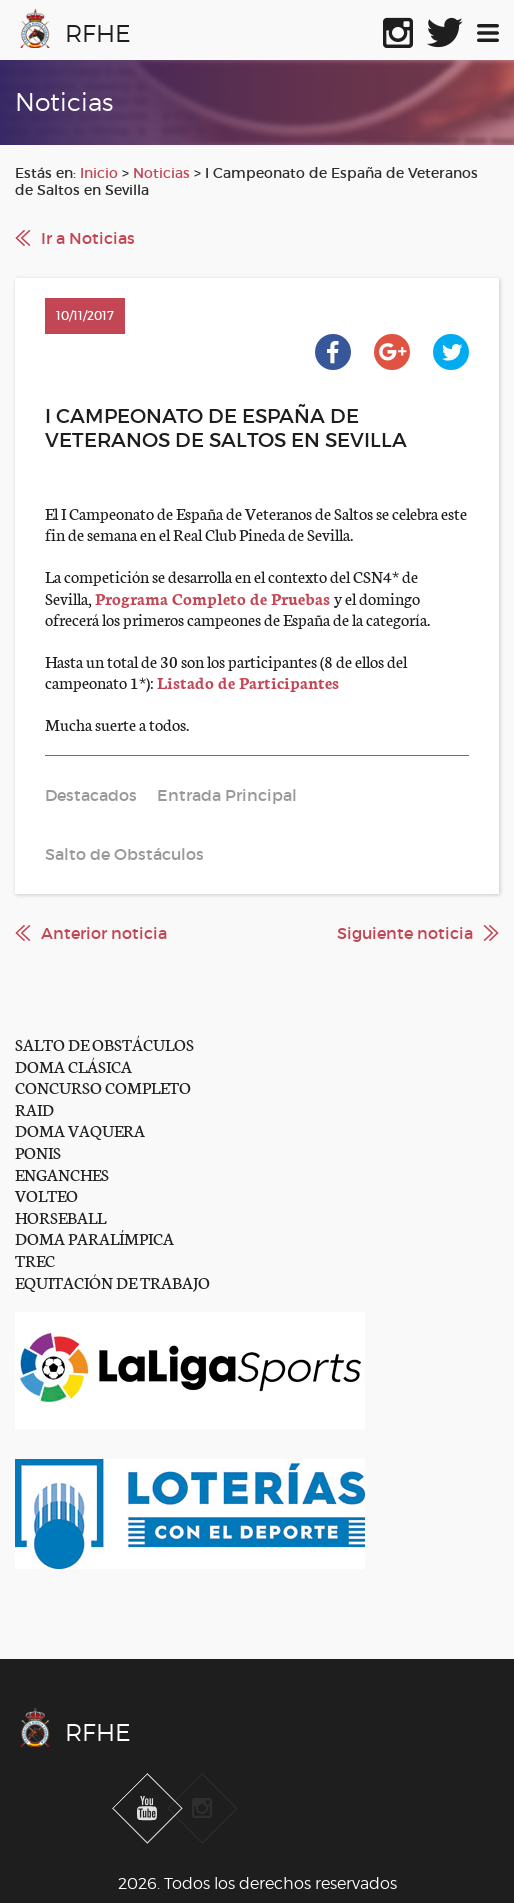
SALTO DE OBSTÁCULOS (104, 1043)
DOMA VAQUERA (80, 1129)
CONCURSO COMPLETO (103, 1086)
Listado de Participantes (248, 681)
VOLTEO (46, 1194)
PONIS (38, 1151)
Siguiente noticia (405, 933)
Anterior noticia (104, 933)
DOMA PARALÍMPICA (94, 1237)
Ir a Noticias (88, 238)
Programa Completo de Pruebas (214, 597)
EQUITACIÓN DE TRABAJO (112, 1281)
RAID (34, 1108)
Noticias (161, 173)
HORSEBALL (60, 1216)
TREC (35, 1259)
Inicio (99, 173)
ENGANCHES (62, 1173)
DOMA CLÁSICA (73, 1065)
